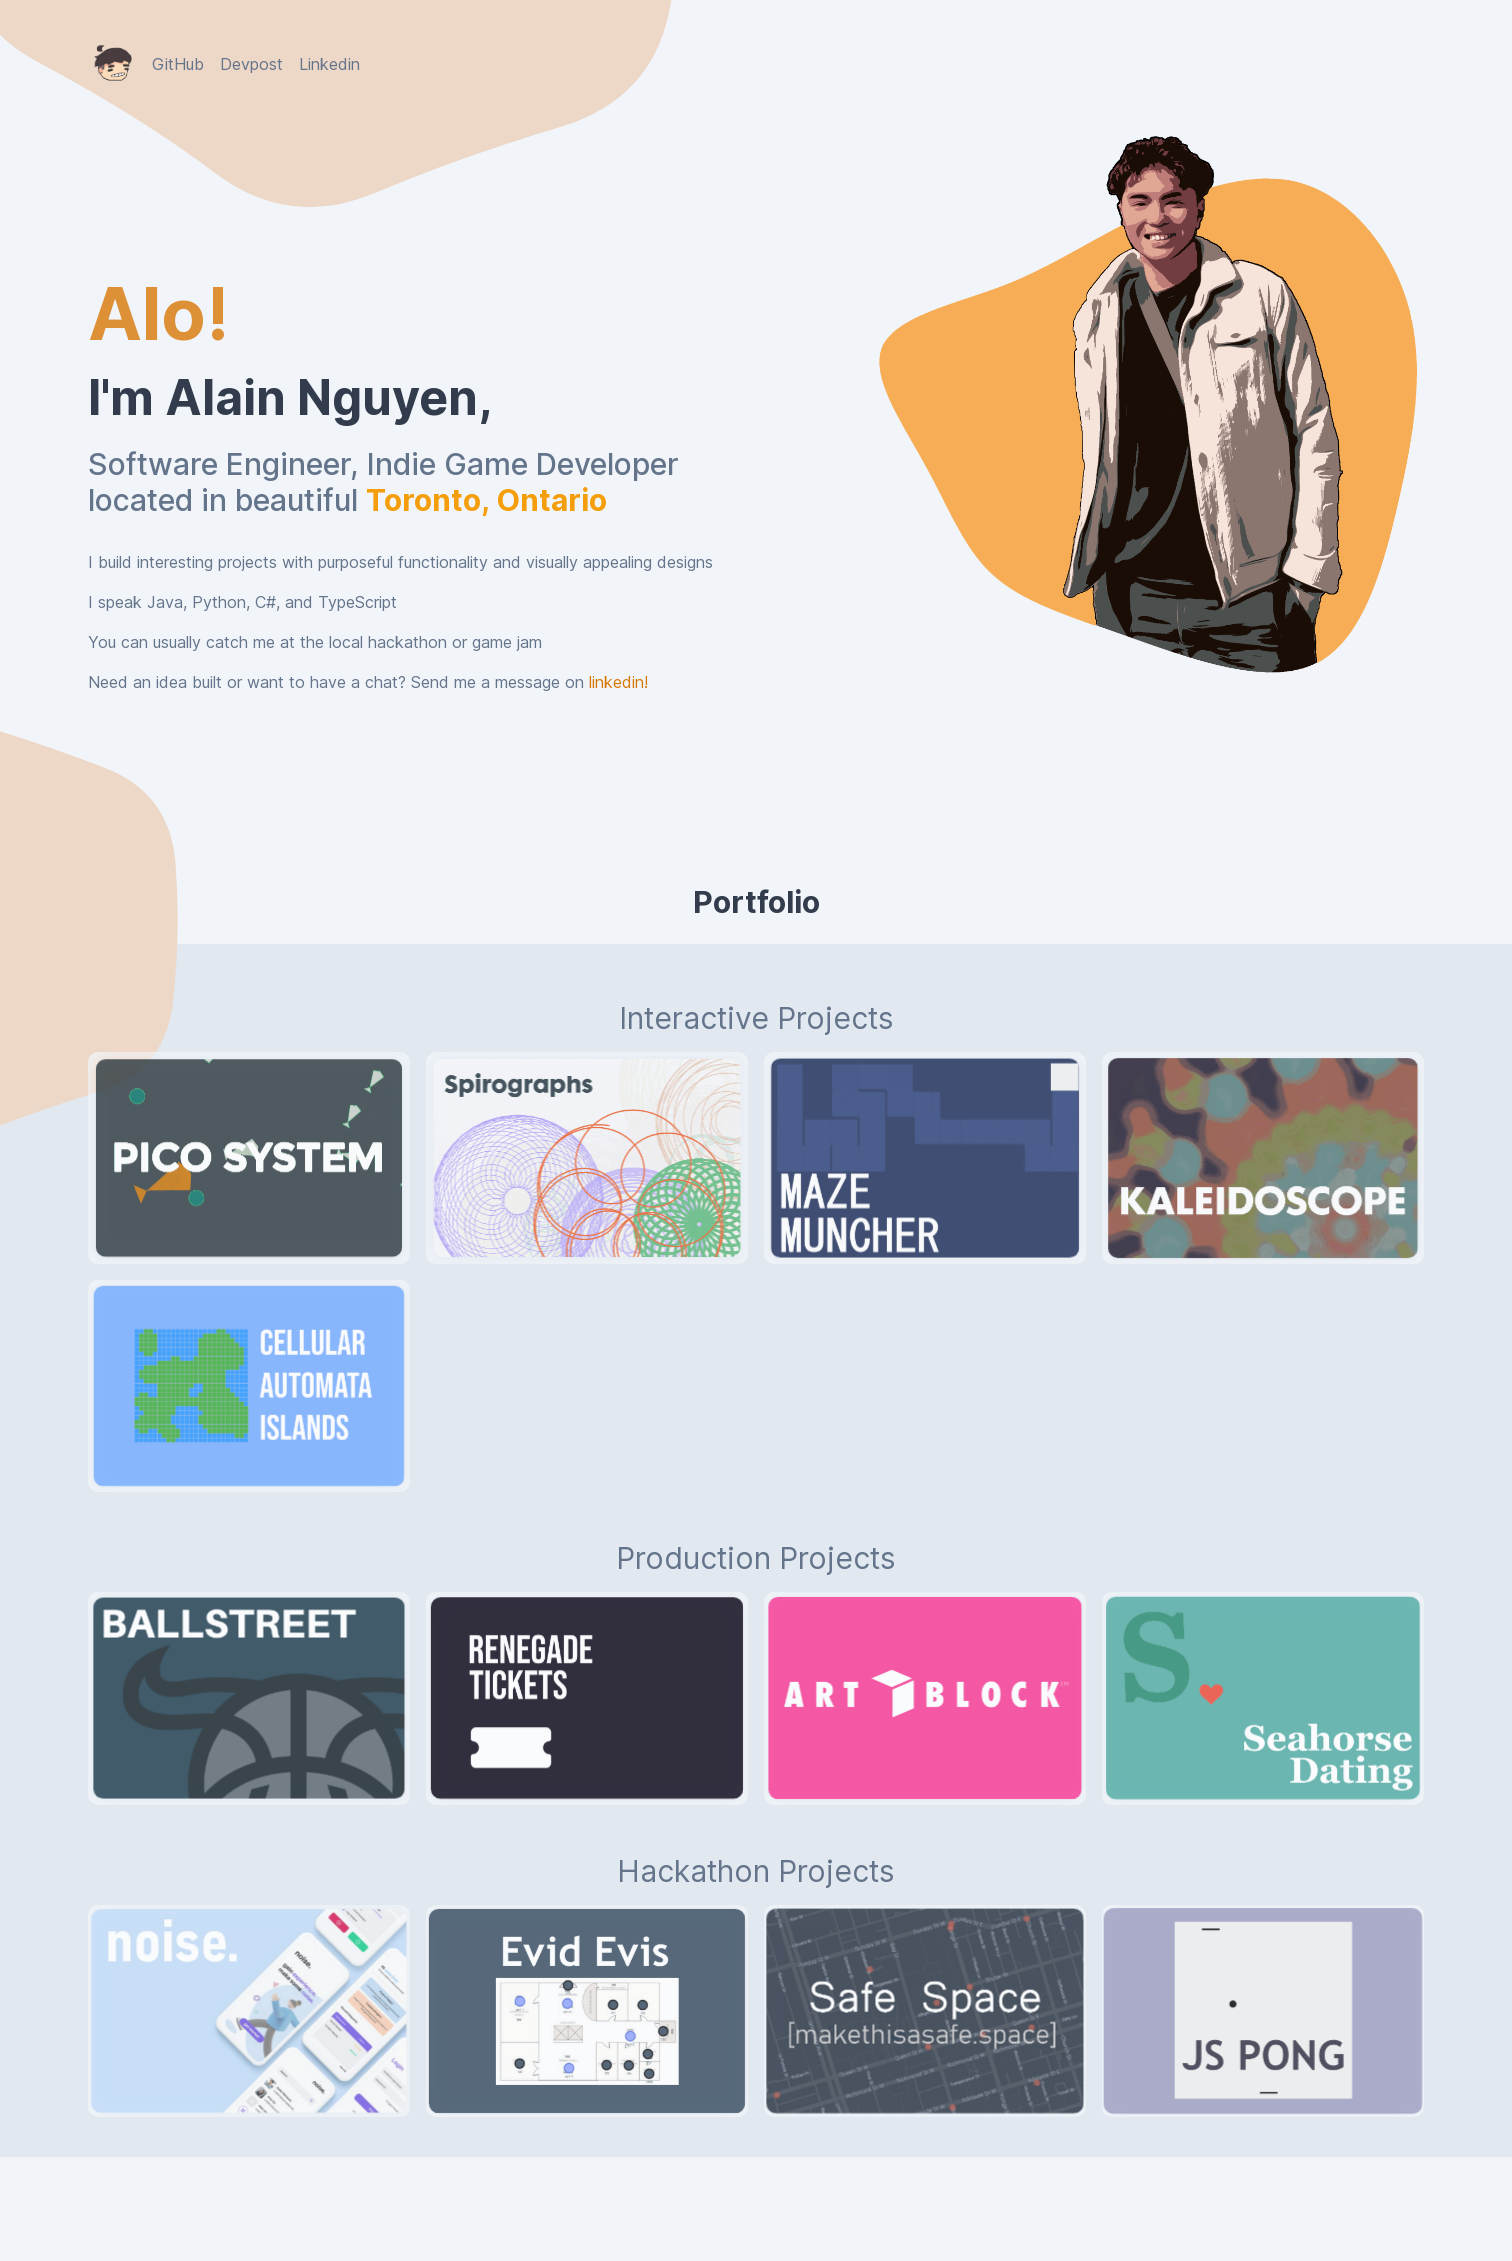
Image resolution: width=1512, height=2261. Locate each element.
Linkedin (329, 64)
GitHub (178, 64)
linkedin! (618, 682)
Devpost (251, 64)
